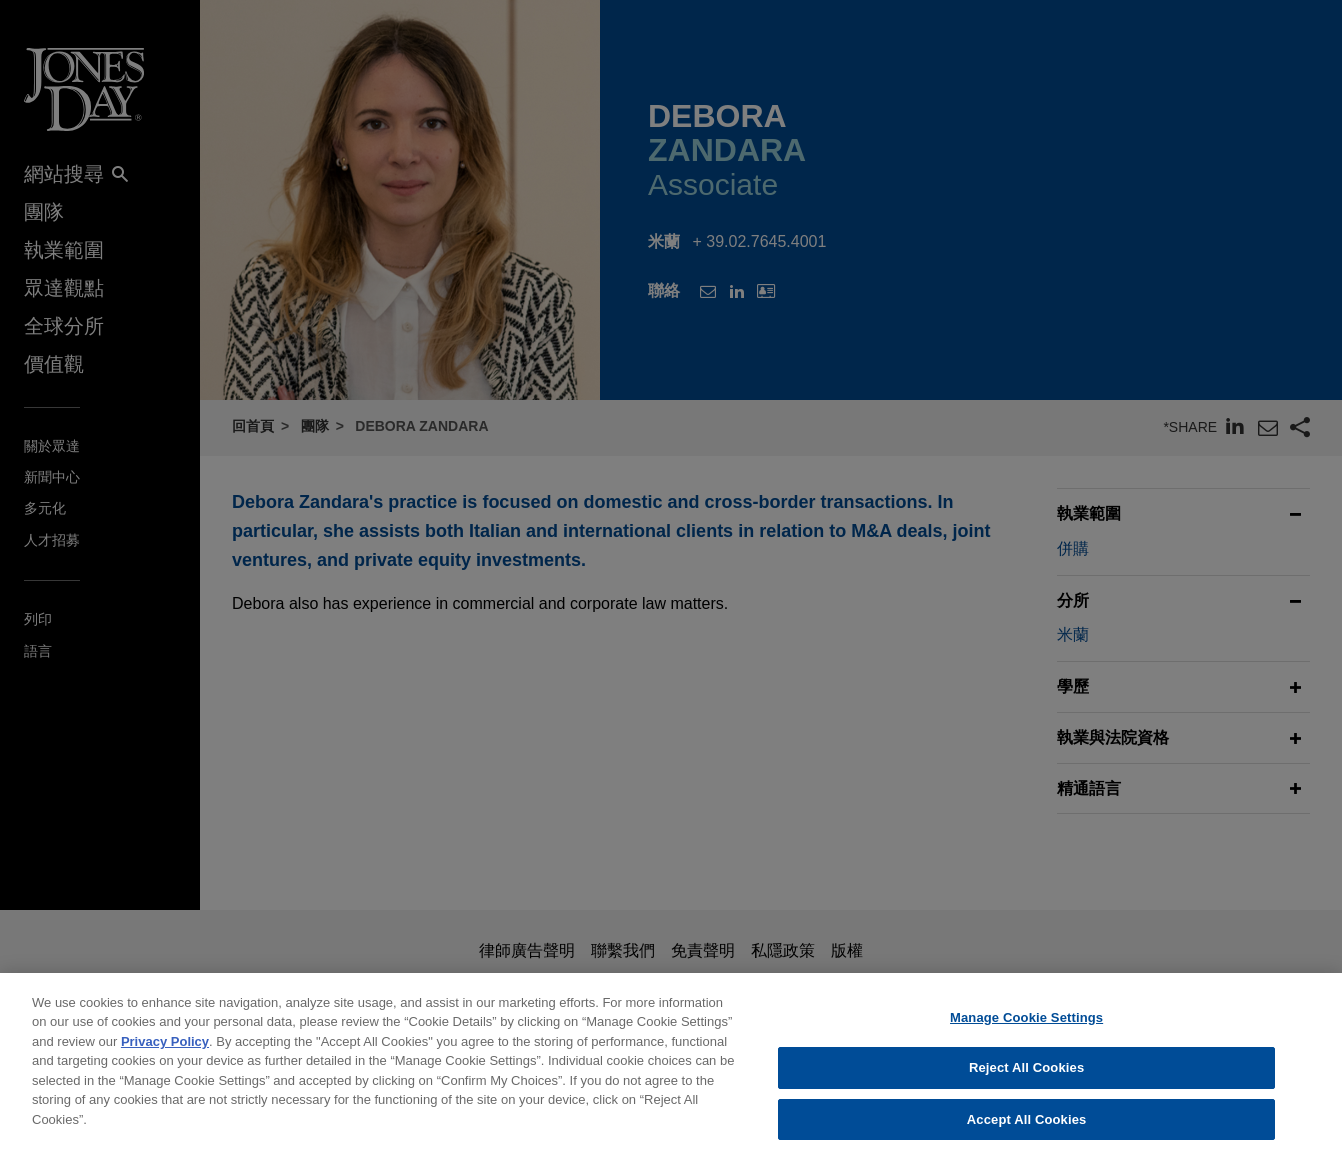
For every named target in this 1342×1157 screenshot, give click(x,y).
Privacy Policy (165, 1053)
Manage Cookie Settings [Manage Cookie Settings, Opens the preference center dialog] (1026, 1029)
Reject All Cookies (1026, 1079)
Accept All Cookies (1027, 1131)
